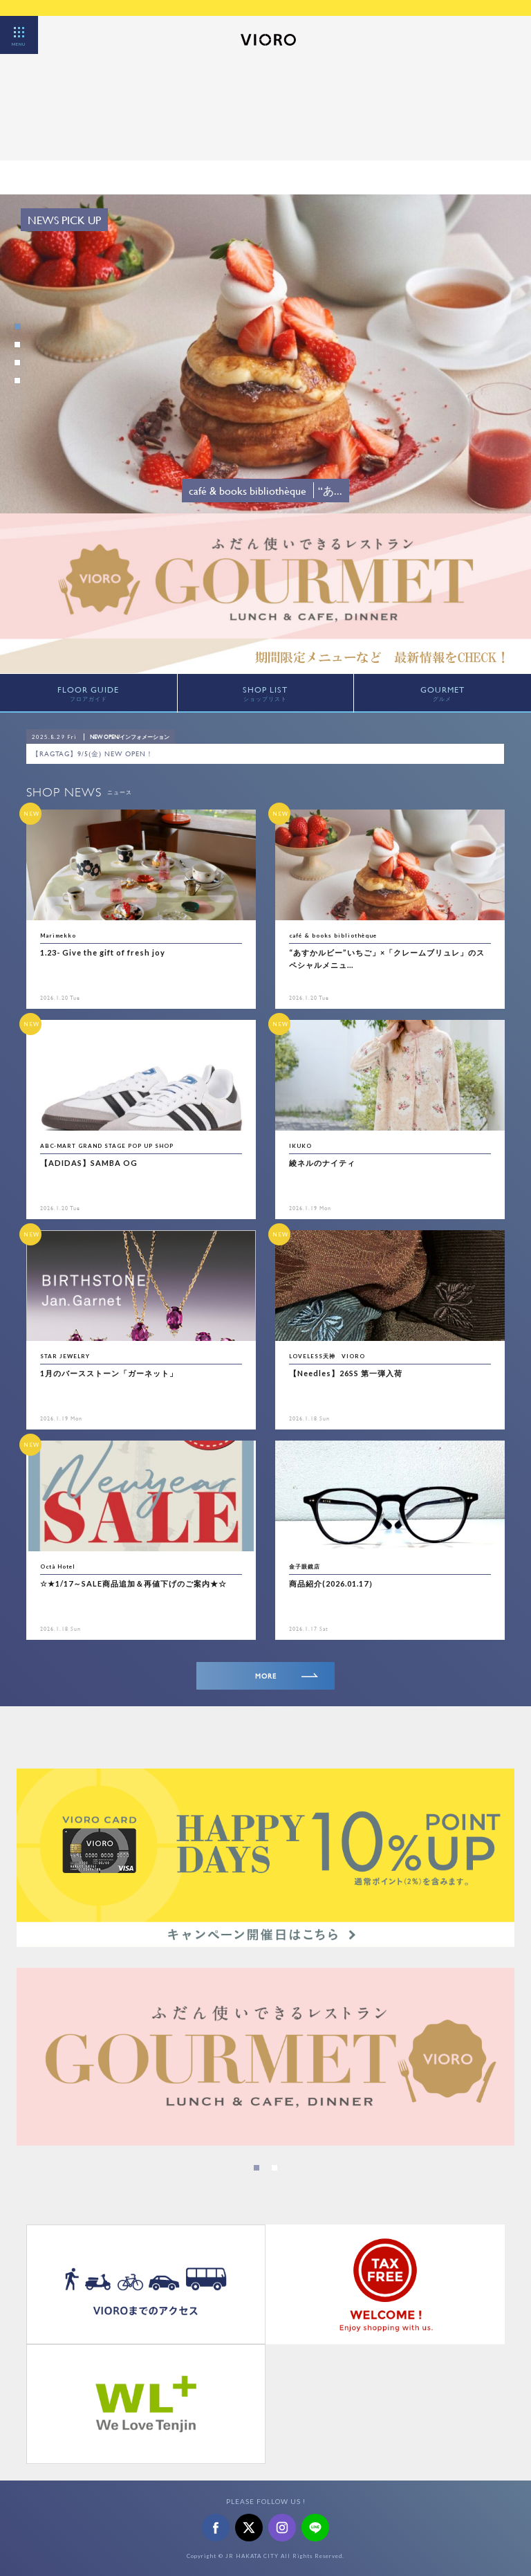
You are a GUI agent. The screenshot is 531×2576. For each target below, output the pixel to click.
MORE (287, 1676)
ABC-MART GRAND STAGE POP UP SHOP (107, 1145)
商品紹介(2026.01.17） (333, 1583)
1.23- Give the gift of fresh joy (102, 952)
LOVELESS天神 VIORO (327, 1356)
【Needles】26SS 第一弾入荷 (345, 1373)
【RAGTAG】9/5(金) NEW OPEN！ (92, 754)
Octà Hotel (57, 1566)
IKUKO (300, 1145)
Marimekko (58, 935)
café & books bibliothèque (333, 935)
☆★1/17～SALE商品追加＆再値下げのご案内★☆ (133, 1583)
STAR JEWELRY (65, 1356)
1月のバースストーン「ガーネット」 (109, 1373)
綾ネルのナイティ (322, 1162)
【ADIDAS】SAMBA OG (89, 1162)
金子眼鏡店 (304, 1566)
